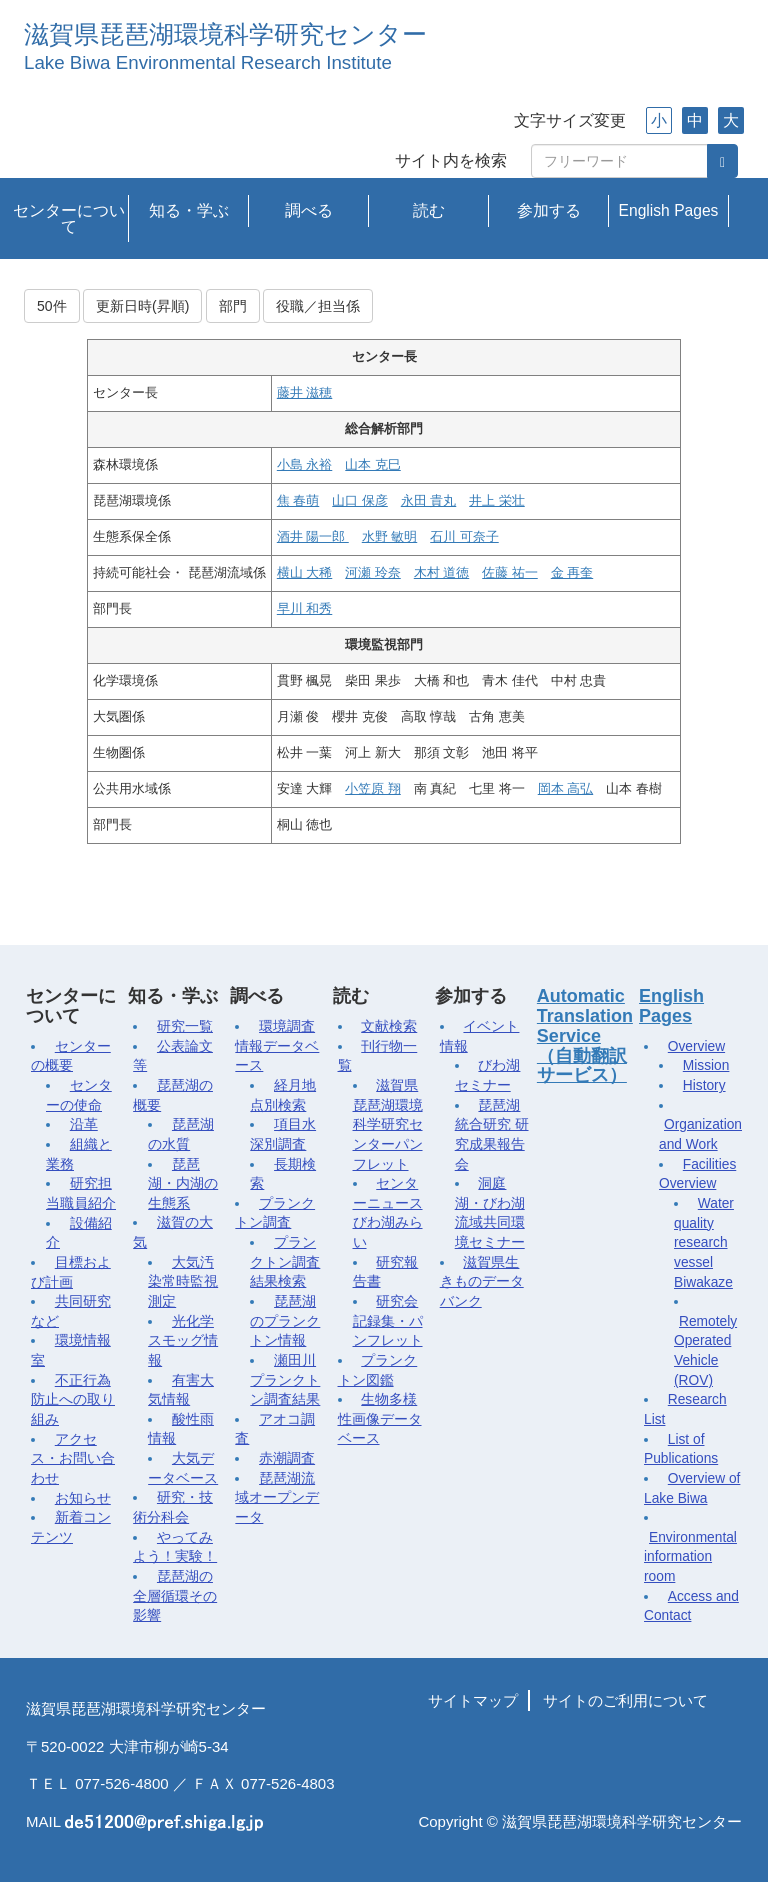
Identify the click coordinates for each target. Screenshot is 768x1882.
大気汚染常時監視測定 (183, 1282)
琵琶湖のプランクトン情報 (285, 1321)
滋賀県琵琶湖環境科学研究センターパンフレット (388, 1125)
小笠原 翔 (372, 789)
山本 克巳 (372, 465)
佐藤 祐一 (509, 573)
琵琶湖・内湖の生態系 (183, 1184)
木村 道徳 (441, 573)
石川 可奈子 (464, 537)
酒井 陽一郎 (313, 537)
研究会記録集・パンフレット (388, 1321)
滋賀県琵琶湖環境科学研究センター (225, 34)
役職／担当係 (318, 306)
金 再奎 (572, 573)
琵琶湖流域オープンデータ (277, 1498)
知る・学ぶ (189, 210)
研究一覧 (185, 1026)
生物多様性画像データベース (380, 1419)
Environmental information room (690, 1557)
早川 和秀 (304, 609)
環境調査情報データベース (277, 1046)
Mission (706, 1065)
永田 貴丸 (428, 501)
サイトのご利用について (625, 1700)
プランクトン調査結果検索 (285, 1262)
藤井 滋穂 (304, 393)
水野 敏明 (389, 537)
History (704, 1085)
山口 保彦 (359, 501)
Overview (696, 1046)
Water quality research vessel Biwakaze (704, 1243)
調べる (309, 210)
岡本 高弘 (565, 789)
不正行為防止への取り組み (73, 1400)
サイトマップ (473, 1700)
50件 (52, 306)
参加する (549, 210)
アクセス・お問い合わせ (73, 1459)
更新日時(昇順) (142, 306)
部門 (233, 306)
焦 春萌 (298, 501)
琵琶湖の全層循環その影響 (175, 1596)
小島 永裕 (304, 465)
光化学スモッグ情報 (183, 1341)
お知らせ (83, 1498)
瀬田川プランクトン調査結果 (285, 1380)
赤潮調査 (287, 1458)
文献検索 (389, 1026)
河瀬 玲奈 (372, 573)
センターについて (69, 218)
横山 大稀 (304, 573)
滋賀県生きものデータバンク (482, 1282)
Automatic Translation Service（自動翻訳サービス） (585, 1035)
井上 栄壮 (496, 501)
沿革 (84, 1124)
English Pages (669, 210)
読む (429, 210)
